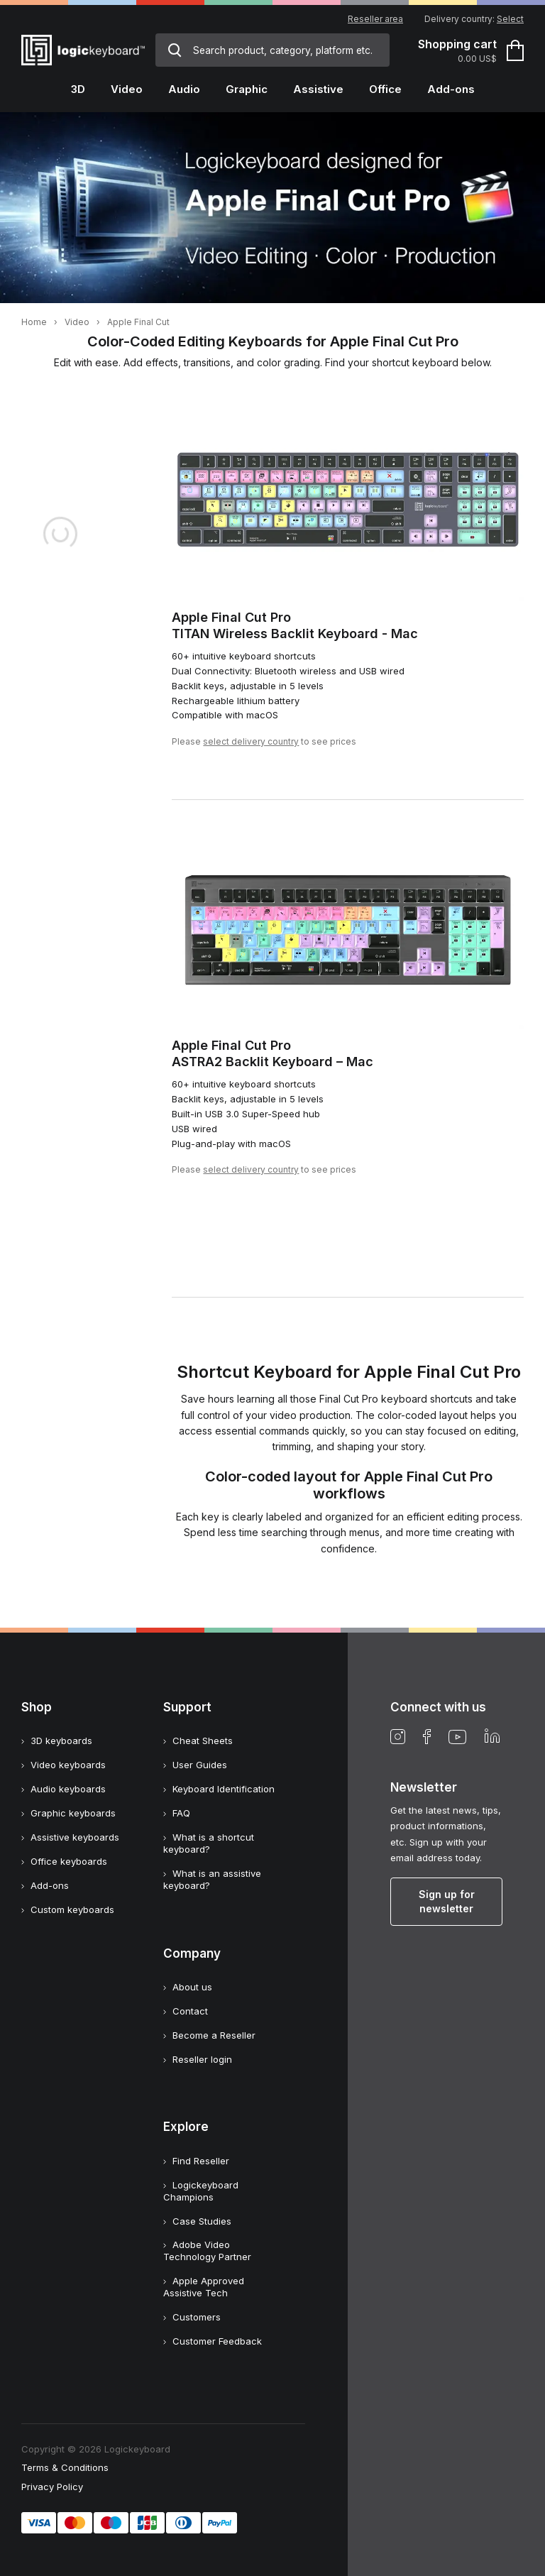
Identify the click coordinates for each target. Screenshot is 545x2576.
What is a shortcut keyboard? (208, 1843)
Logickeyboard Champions (200, 2191)
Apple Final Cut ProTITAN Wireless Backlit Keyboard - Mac (295, 625)
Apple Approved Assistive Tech (203, 2286)
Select (510, 18)
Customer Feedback (217, 2341)
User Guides (199, 1764)
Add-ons (50, 1885)
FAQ (181, 1813)
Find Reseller (200, 2160)
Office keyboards (69, 1861)
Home (34, 322)
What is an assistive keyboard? (212, 1879)
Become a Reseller (213, 2035)
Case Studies (201, 2221)
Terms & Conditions (65, 2467)
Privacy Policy (52, 2486)
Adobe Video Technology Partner (207, 2250)
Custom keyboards (72, 1909)
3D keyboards (61, 1740)
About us (192, 1987)
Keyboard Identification (223, 1788)
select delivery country (251, 741)
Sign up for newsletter (447, 1901)
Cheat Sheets (202, 1740)
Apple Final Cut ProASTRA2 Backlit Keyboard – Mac (272, 1053)
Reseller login (202, 2059)
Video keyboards (68, 1764)
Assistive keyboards (75, 1837)
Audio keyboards (68, 1788)
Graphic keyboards (73, 1813)
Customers (196, 2317)
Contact (190, 2011)
